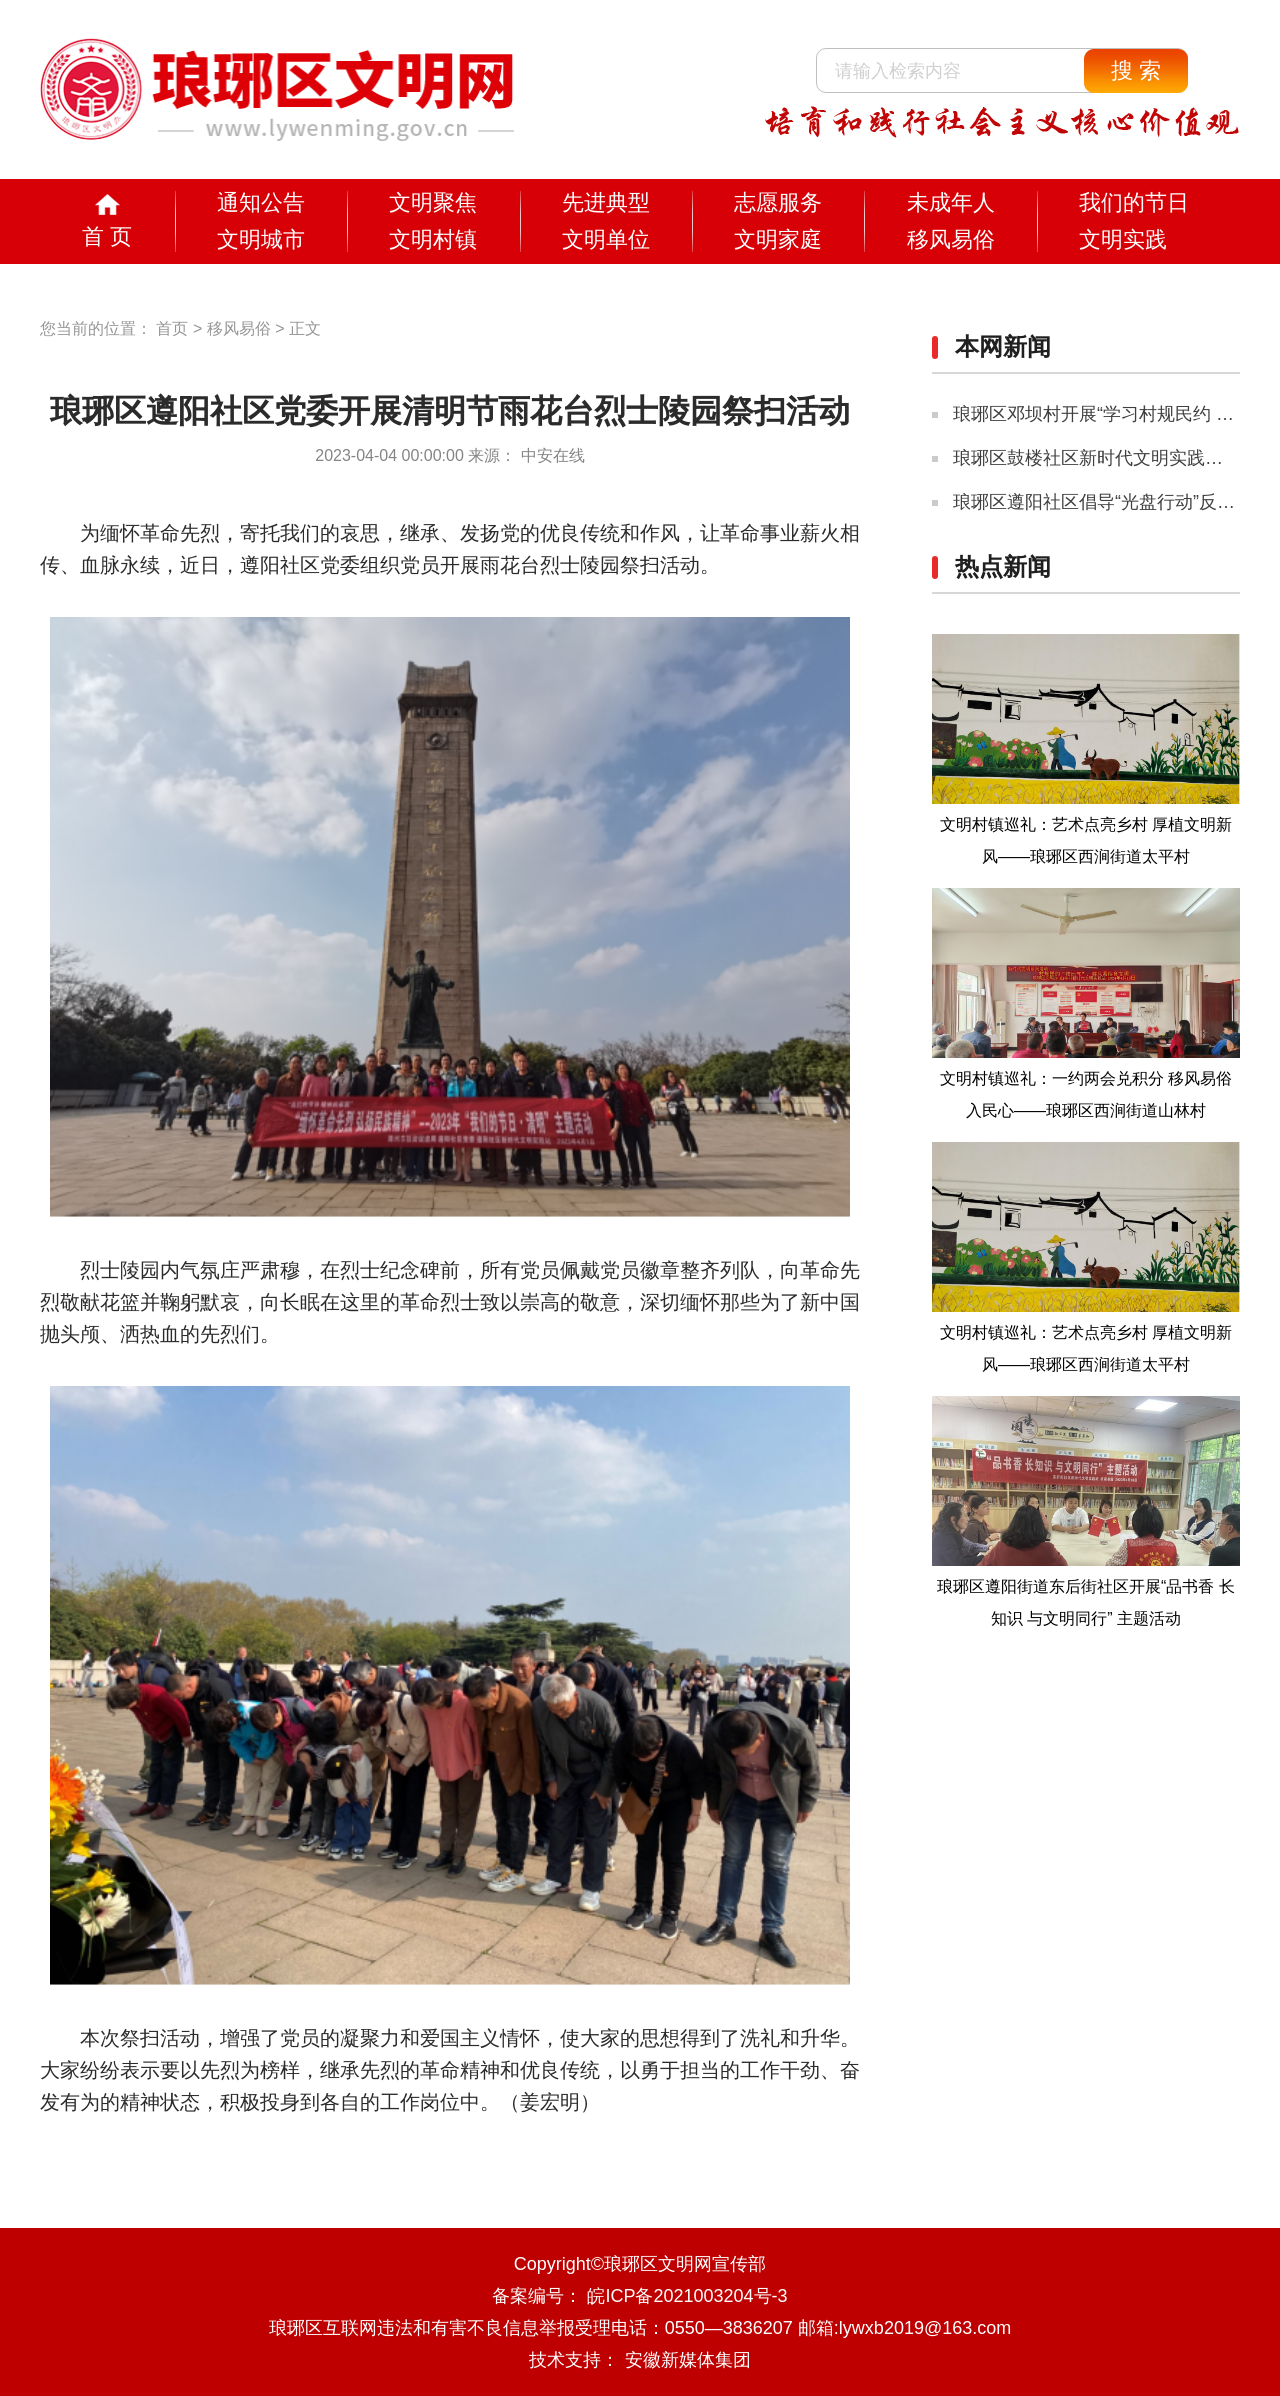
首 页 (107, 236)
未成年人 (951, 202)
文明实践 (1123, 239)
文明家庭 (778, 239)
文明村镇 (433, 239)
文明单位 (606, 239)
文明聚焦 (433, 202)
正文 (305, 328)
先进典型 (606, 202)
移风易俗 (951, 239)
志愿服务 (778, 202)
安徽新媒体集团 (688, 2360)
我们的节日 (1134, 202)
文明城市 (261, 239)
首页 (172, 328)
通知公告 (261, 202)
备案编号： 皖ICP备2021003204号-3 (639, 2296)
